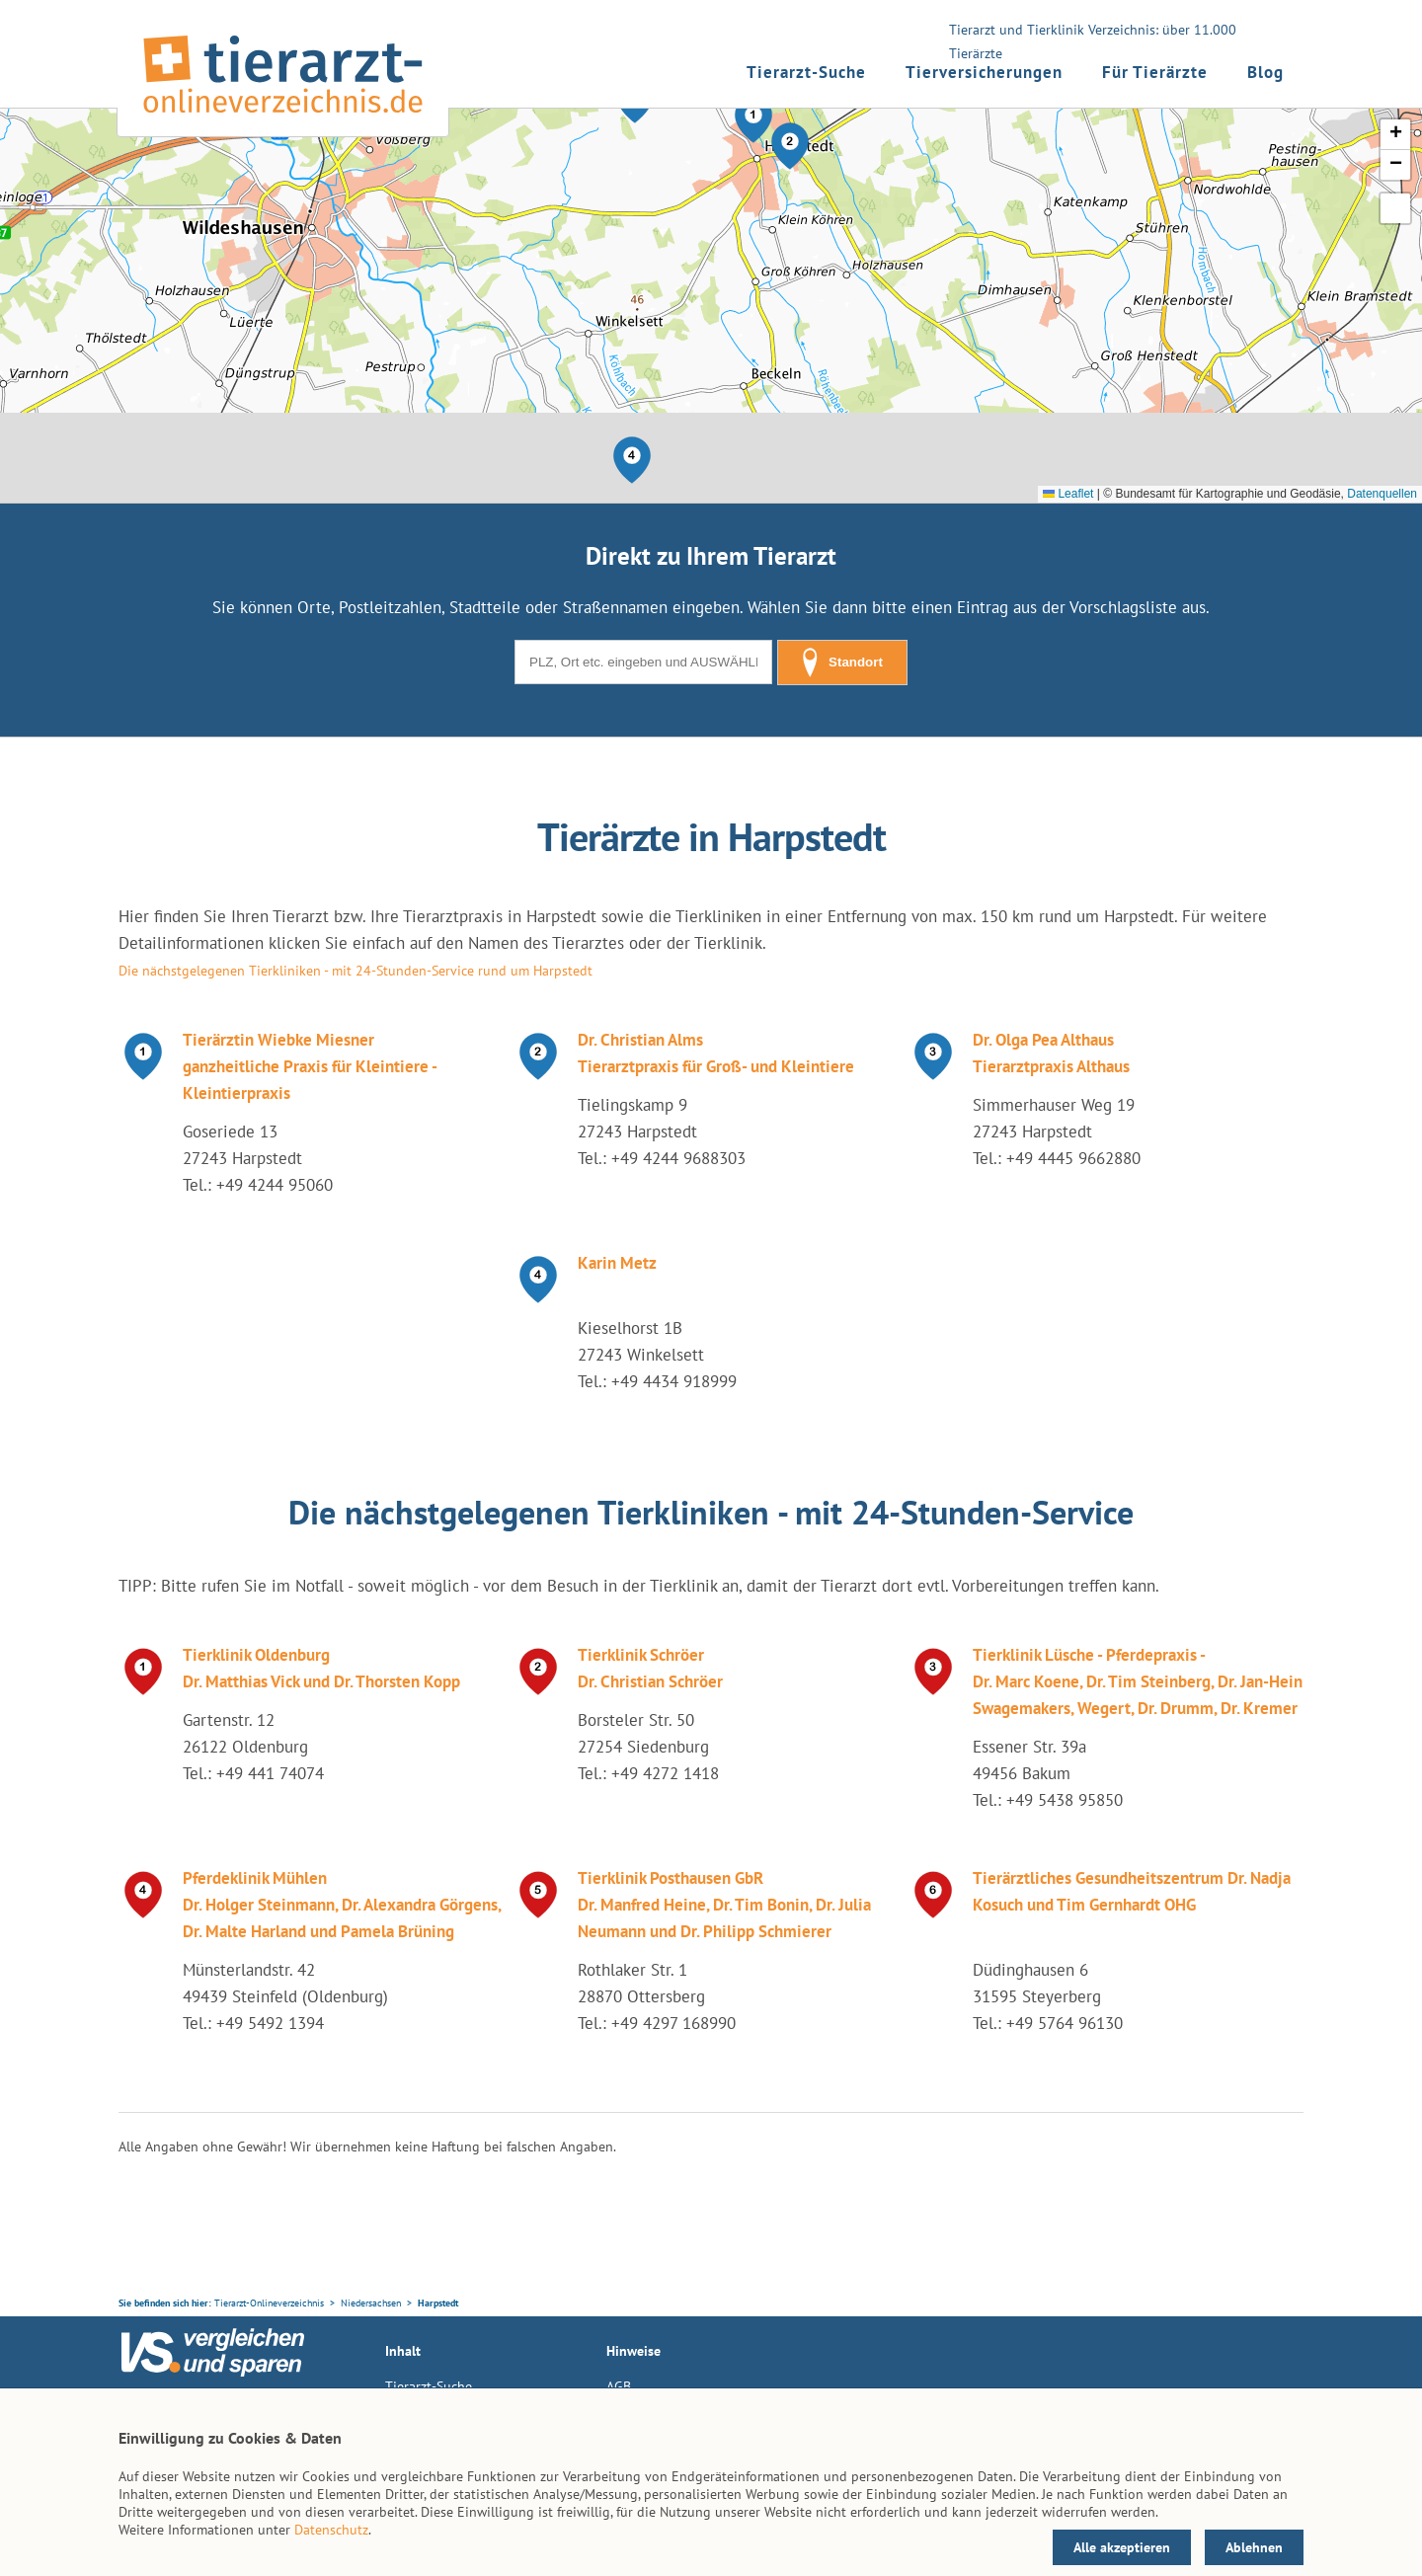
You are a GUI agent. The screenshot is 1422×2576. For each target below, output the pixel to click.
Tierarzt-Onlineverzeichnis (269, 2303)
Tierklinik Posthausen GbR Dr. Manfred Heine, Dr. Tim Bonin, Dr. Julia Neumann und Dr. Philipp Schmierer (724, 1904)
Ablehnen (1254, 2547)
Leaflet (1068, 494)
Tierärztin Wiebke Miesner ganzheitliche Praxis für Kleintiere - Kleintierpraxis (309, 1066)
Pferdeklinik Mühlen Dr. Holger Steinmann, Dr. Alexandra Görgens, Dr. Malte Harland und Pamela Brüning (342, 1904)
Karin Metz (617, 1263)
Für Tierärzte (1155, 72)
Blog (1265, 72)
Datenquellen (1382, 494)
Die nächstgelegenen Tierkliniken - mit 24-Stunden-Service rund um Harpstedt (355, 970)
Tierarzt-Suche (806, 72)
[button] (753, 119)
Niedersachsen (371, 2303)
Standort (842, 662)
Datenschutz (331, 2529)
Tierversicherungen (984, 72)
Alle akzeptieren (1121, 2547)
